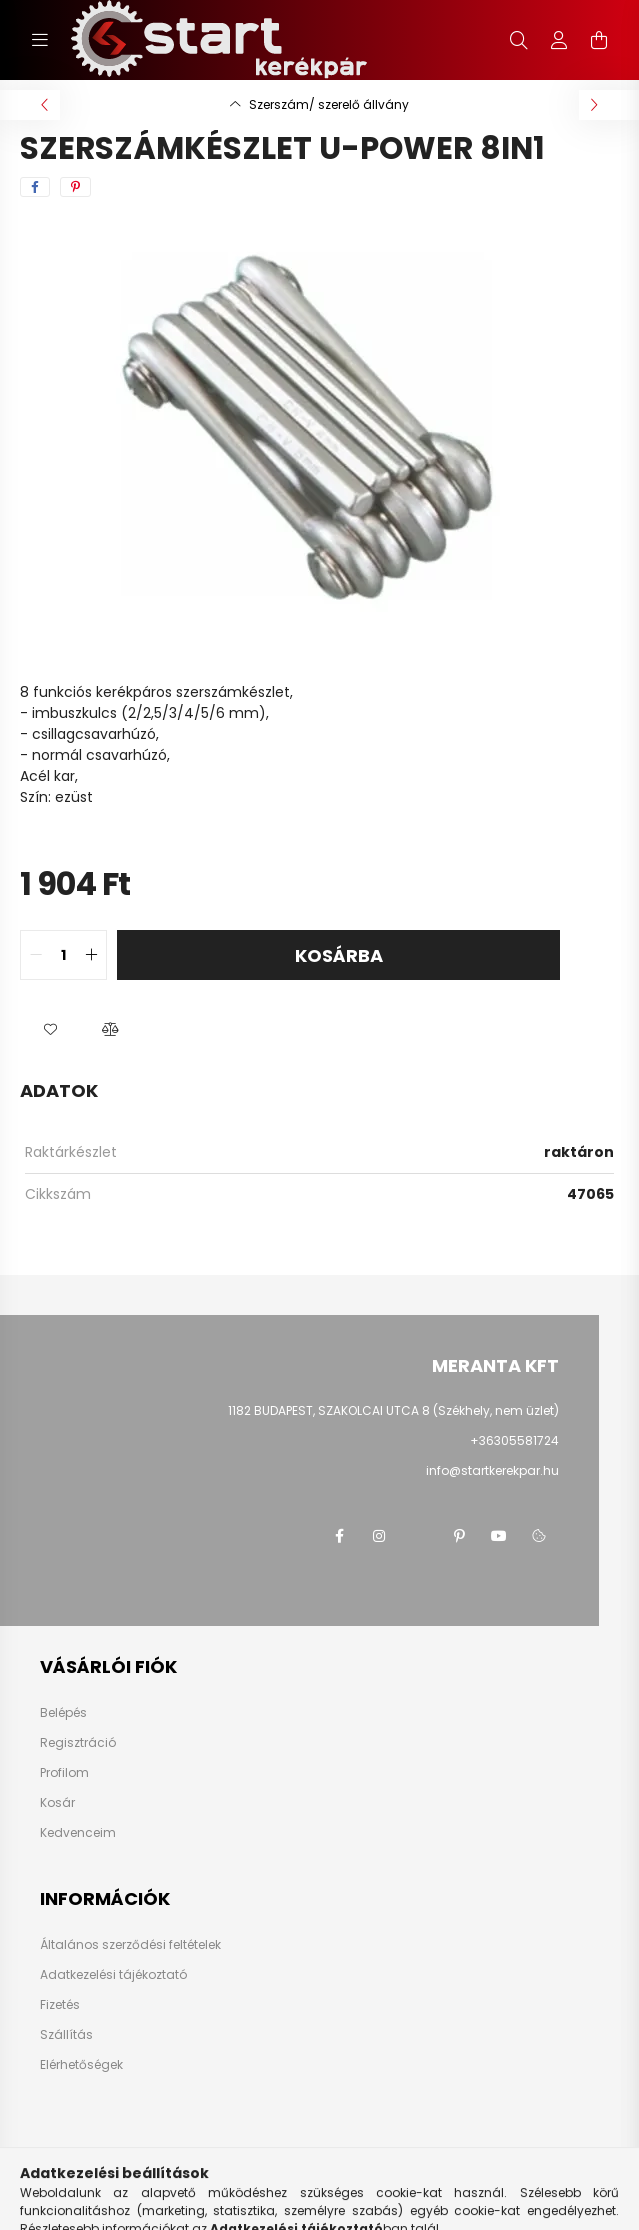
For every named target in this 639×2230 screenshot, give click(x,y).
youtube (499, 1536)
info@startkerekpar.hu (492, 1470)
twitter (419, 1536)
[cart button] (599, 40)
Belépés (63, 1713)
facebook (339, 1536)
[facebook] (35, 187)
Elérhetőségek (81, 2065)
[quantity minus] (36, 955)
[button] (50, 1030)
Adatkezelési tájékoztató (113, 1975)
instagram (379, 1536)
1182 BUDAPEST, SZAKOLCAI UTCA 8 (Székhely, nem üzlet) (393, 1410)
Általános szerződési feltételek (130, 1945)
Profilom (64, 1773)
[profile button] (559, 40)
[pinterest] (75, 187)
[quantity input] (63, 955)
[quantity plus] (91, 955)
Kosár (57, 1803)
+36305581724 (514, 1440)
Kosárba (339, 955)
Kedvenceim (78, 1833)
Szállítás (66, 2035)
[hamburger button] (40, 40)
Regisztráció (78, 1743)
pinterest (459, 1536)
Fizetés (60, 2005)
